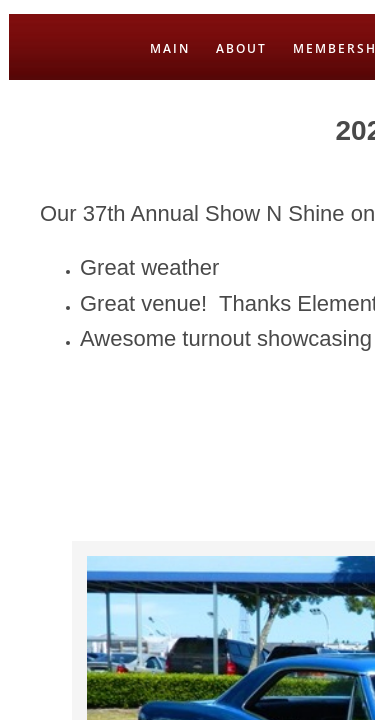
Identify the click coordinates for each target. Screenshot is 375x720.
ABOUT (241, 48)
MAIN (170, 48)
